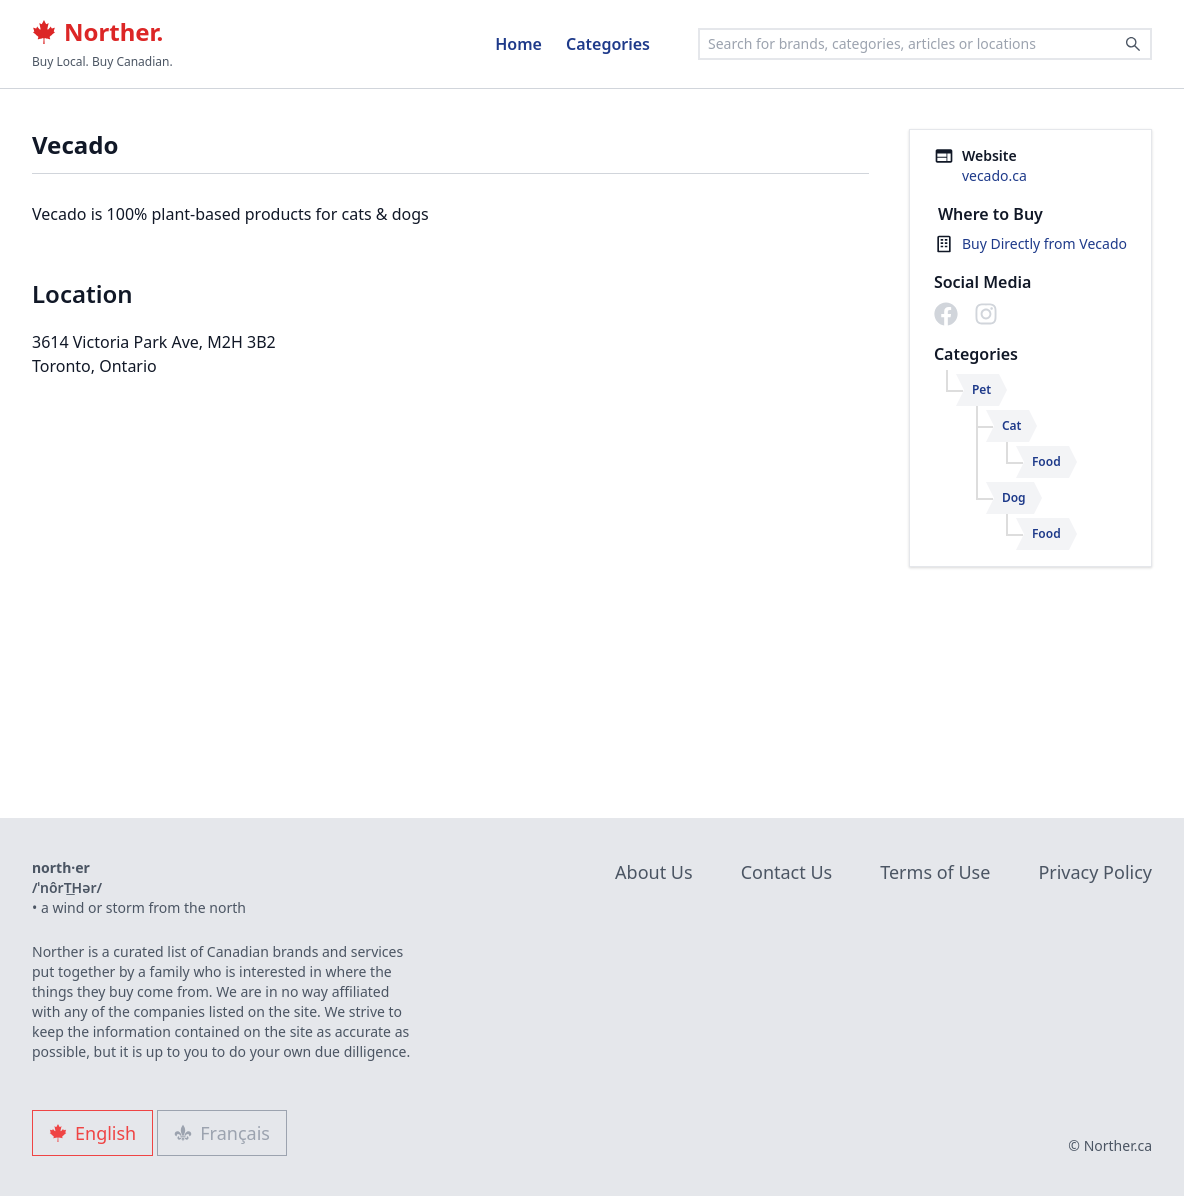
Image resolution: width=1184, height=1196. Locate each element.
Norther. (97, 32)
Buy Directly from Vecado (1044, 243)
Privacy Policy (1095, 872)
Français (222, 1133)
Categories (608, 44)
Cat (1012, 425)
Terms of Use (935, 872)
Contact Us (787, 872)
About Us (654, 872)
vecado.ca (994, 175)
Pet (981, 389)
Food (1046, 461)
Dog (1014, 497)
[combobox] (925, 44)
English (92, 1133)
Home (518, 44)
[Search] (1133, 44)
